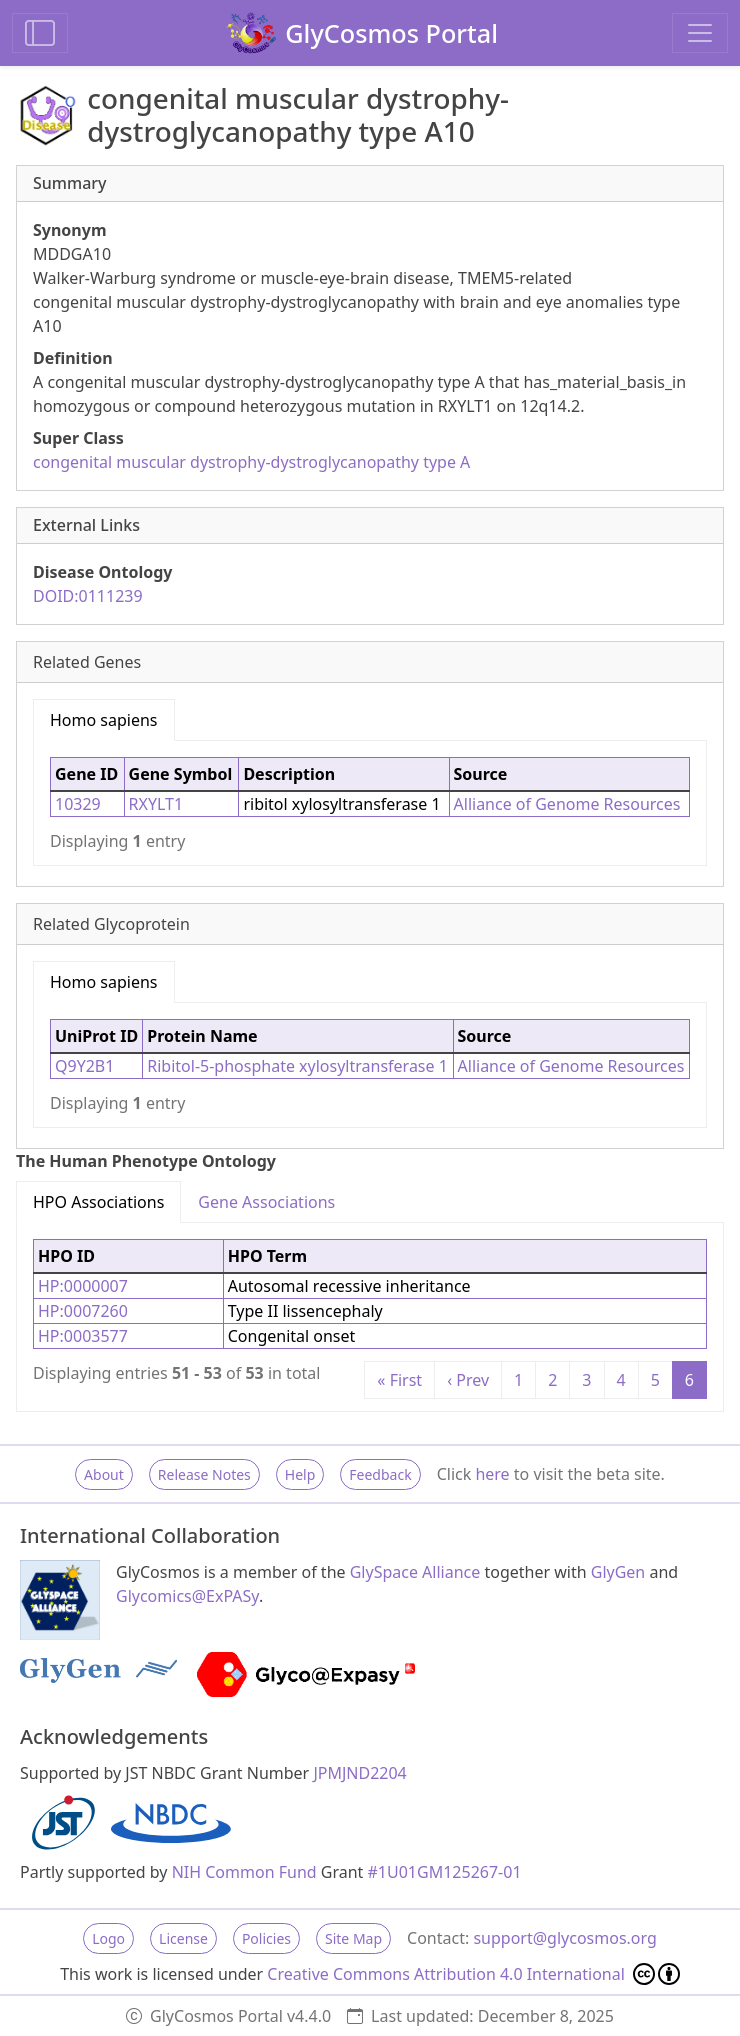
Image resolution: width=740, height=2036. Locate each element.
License (183, 1938)
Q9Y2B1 (84, 1066)
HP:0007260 (83, 1311)
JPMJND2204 (359, 1773)
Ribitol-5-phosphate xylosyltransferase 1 (297, 1066)
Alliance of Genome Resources (567, 804)
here (492, 1474)
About (104, 1474)
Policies (266, 1938)
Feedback (380, 1474)
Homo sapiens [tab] (104, 720)
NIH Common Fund (244, 1872)
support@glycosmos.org (564, 1938)
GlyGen (618, 1572)
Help (300, 1474)
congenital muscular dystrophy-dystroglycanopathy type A (251, 462)
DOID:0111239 (88, 596)
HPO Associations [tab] (98, 1202)
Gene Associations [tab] (266, 1202)
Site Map (353, 1938)
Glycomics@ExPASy (187, 1596)
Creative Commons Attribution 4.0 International (473, 1974)
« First (399, 1380)
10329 (78, 804)
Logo (108, 1938)
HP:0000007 (83, 1286)
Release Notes (204, 1474)
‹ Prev (468, 1380)
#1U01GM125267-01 (445, 1872)
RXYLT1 (156, 804)
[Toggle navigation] (700, 33)
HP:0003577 (83, 1336)
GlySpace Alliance (415, 1572)
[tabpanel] (370, 803)
